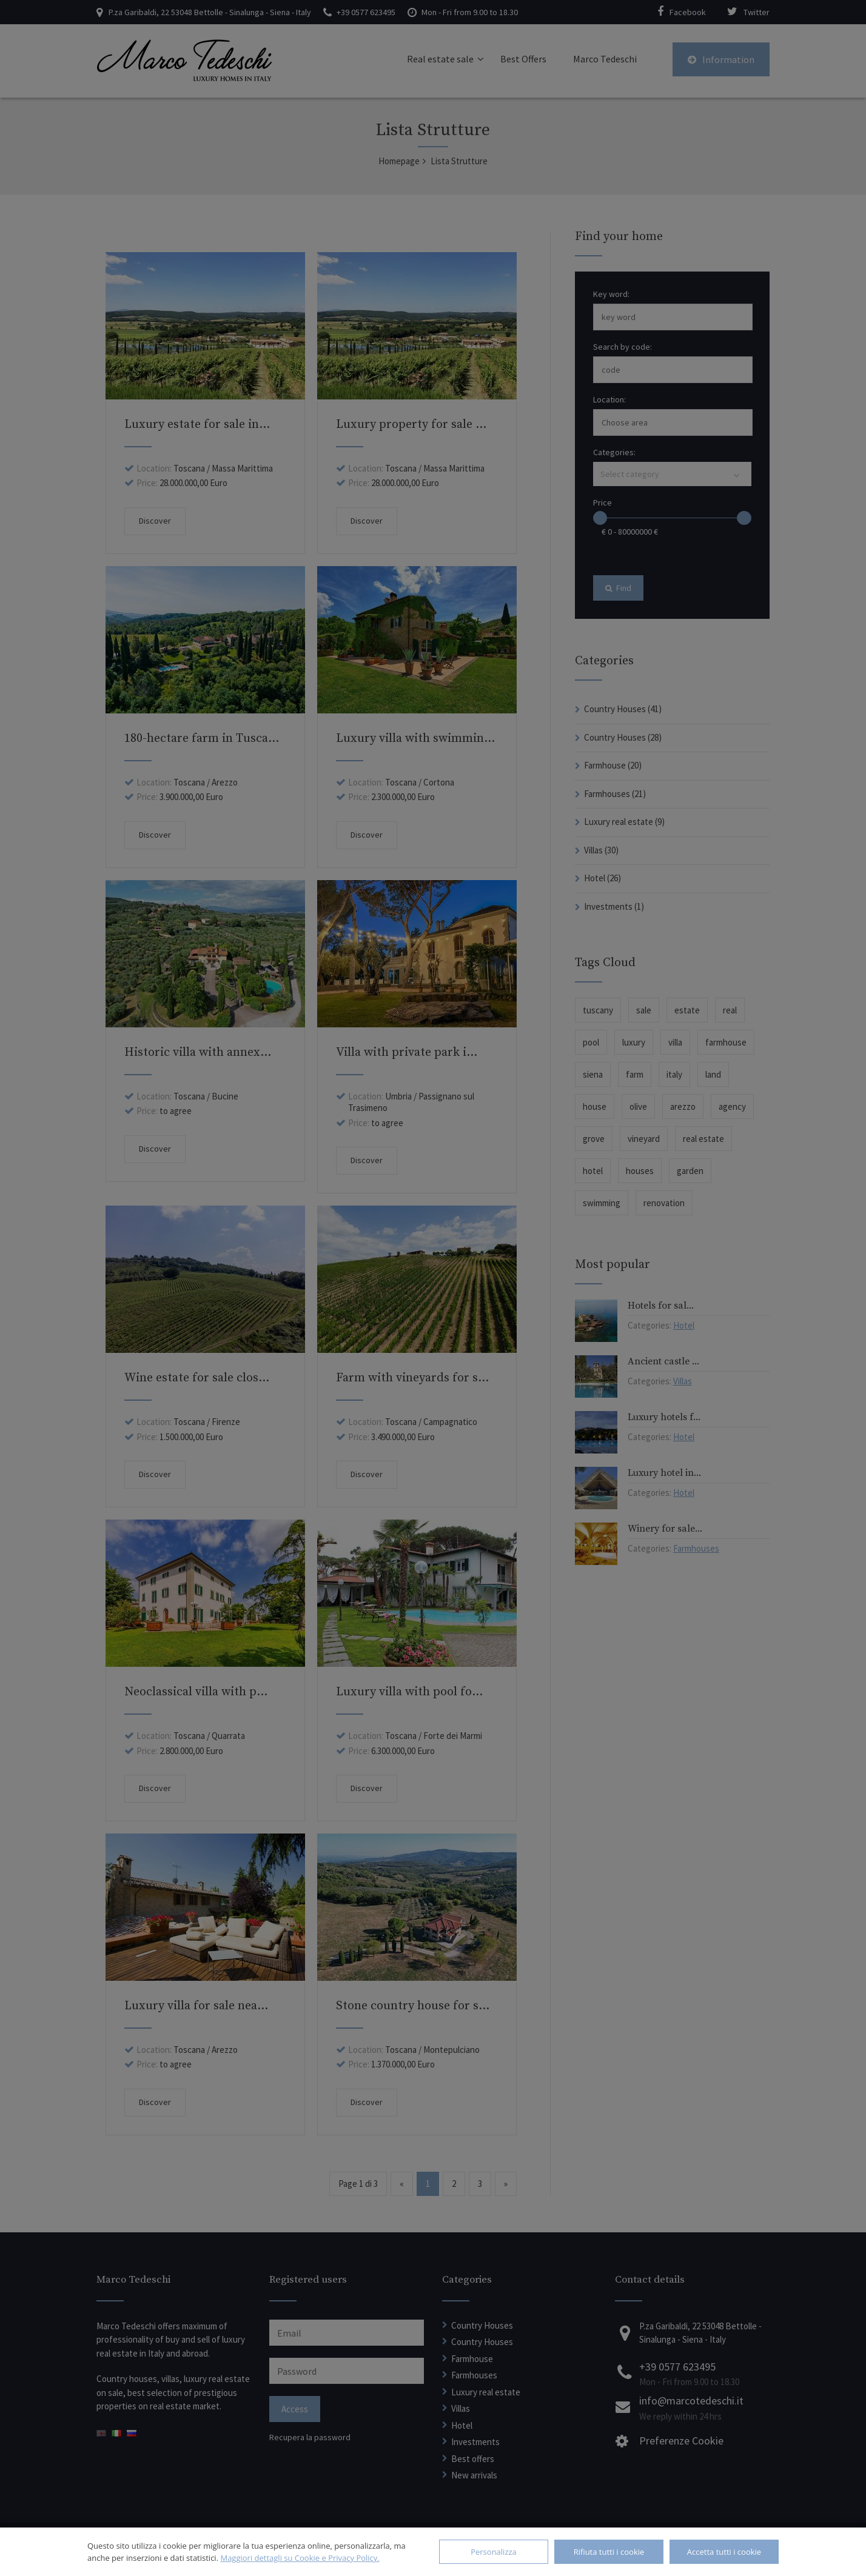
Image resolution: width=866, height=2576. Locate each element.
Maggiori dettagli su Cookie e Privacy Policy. (299, 2557)
